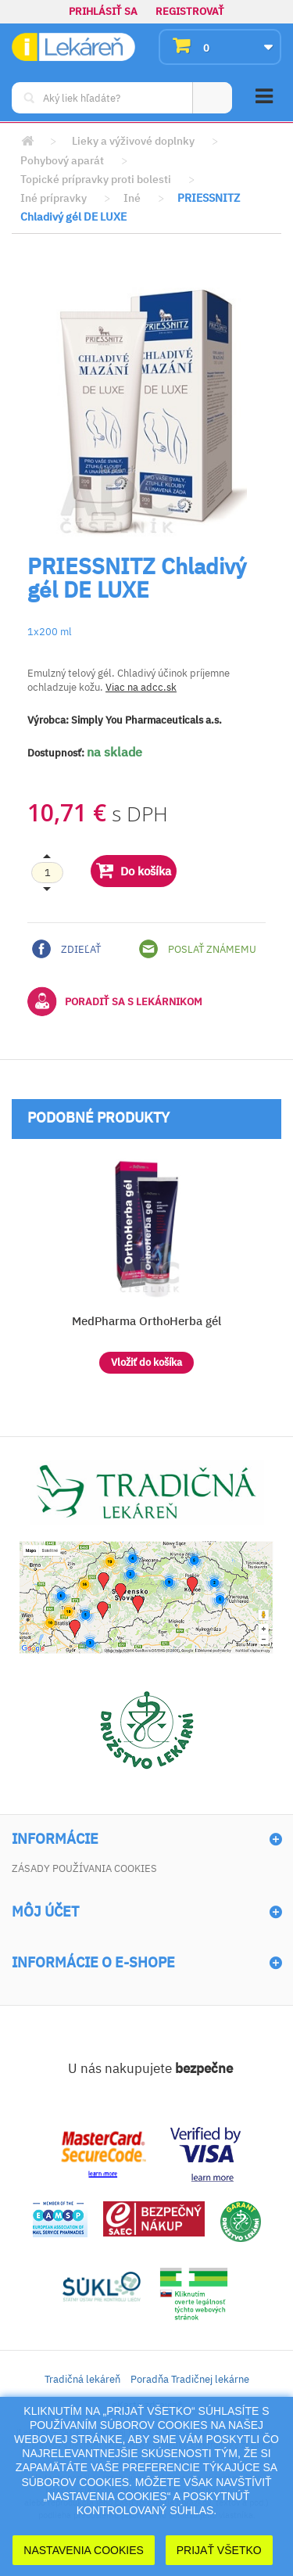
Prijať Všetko (219, 2550)
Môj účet (45, 1911)
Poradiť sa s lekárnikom (114, 1001)
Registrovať (189, 11)
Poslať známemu (197, 949)
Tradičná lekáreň (82, 2379)
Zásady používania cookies (84, 1868)
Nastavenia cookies (83, 2550)
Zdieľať (66, 949)
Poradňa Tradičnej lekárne (189, 2379)
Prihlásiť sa (103, 11)
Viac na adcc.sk (141, 687)
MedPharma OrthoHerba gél (146, 1320)
